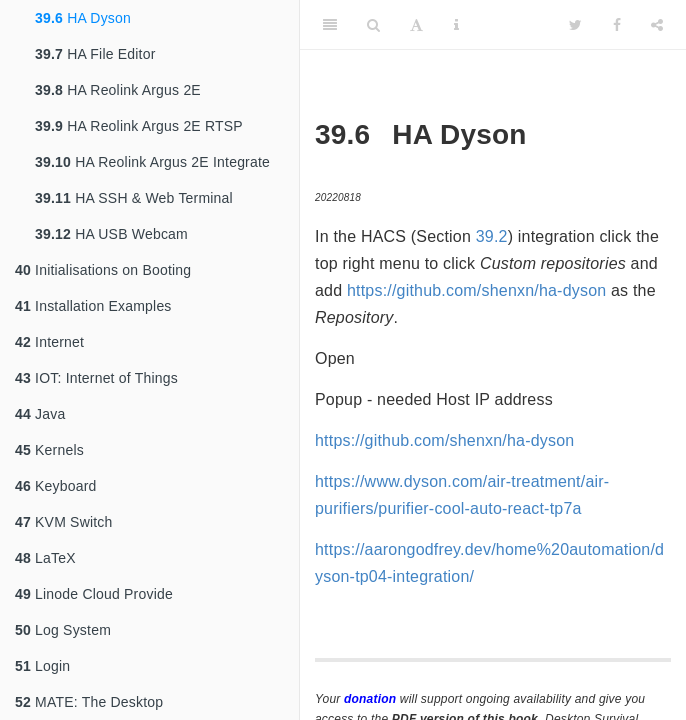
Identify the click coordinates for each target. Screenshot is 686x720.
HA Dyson (83, 18)
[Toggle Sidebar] (330, 25)
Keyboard (56, 486)
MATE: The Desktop (89, 702)
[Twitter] (575, 25)
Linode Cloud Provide (94, 594)
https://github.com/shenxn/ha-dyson (476, 290)
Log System (63, 630)
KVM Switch (64, 522)
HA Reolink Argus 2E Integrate (152, 162)
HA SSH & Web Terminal (134, 198)
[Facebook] (617, 25)
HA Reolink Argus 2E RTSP (139, 126)
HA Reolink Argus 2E (118, 90)
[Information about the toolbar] (456, 25)
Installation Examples (93, 306)
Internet (49, 342)
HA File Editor (95, 54)
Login (42, 666)
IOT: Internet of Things (96, 378)
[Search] (373, 25)
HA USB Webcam (111, 234)
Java (40, 414)
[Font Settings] (416, 25)
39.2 (492, 236)
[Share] (657, 25)
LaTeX (45, 558)
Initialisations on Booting (103, 270)
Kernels (49, 450)
